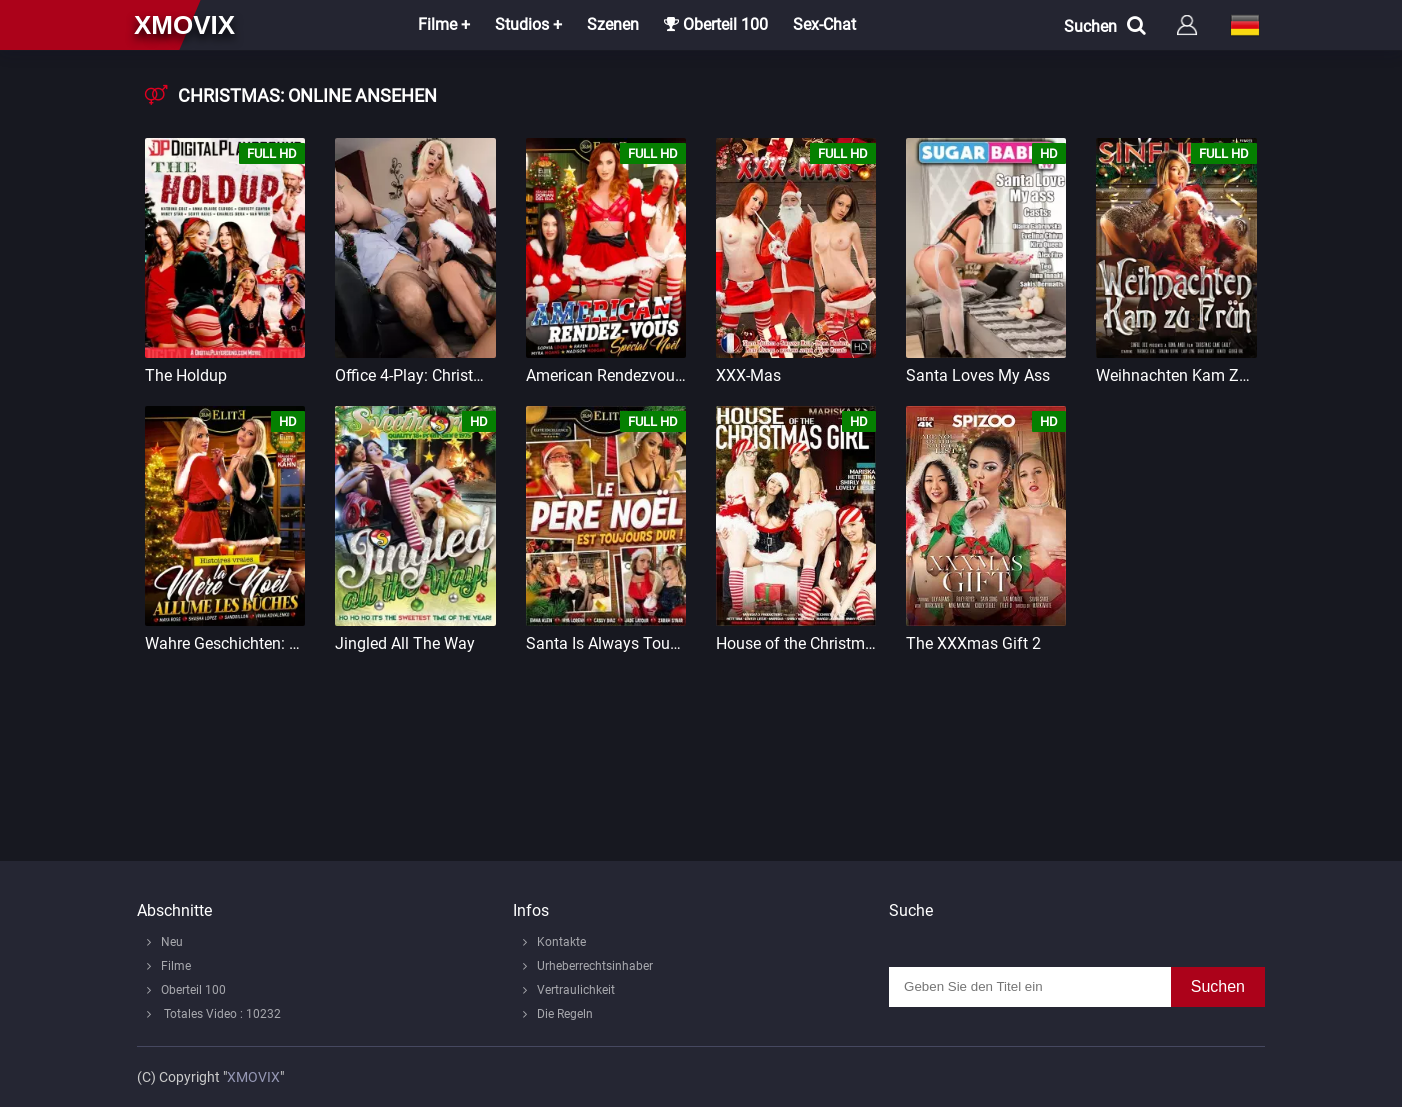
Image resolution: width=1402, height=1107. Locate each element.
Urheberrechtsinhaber (595, 966)
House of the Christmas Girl (796, 643)
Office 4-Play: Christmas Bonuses (415, 375)
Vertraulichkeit (576, 990)
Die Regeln (565, 1014)
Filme (176, 966)
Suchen (1218, 986)
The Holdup (186, 375)
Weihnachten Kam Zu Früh (1176, 375)
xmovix (184, 25)
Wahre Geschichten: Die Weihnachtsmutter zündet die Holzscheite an (225, 643)
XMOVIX (253, 1077)
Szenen (613, 24)
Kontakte (561, 942)
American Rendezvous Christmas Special (606, 375)
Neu (172, 942)
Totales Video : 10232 (221, 1014)
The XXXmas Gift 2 (973, 643)
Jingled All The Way (405, 643)
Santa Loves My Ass (978, 375)
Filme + (444, 24)
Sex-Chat (824, 24)
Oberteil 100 (716, 24)
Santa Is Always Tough (606, 643)
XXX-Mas (748, 375)
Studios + (528, 24)
